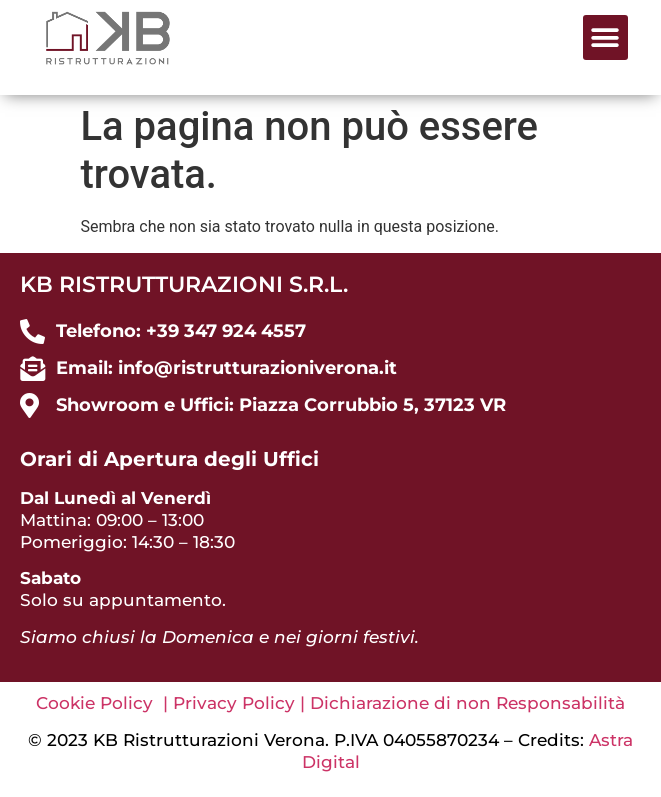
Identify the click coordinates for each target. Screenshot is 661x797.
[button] (605, 37)
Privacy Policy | (241, 703)
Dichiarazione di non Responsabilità (467, 703)
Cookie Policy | (104, 703)
